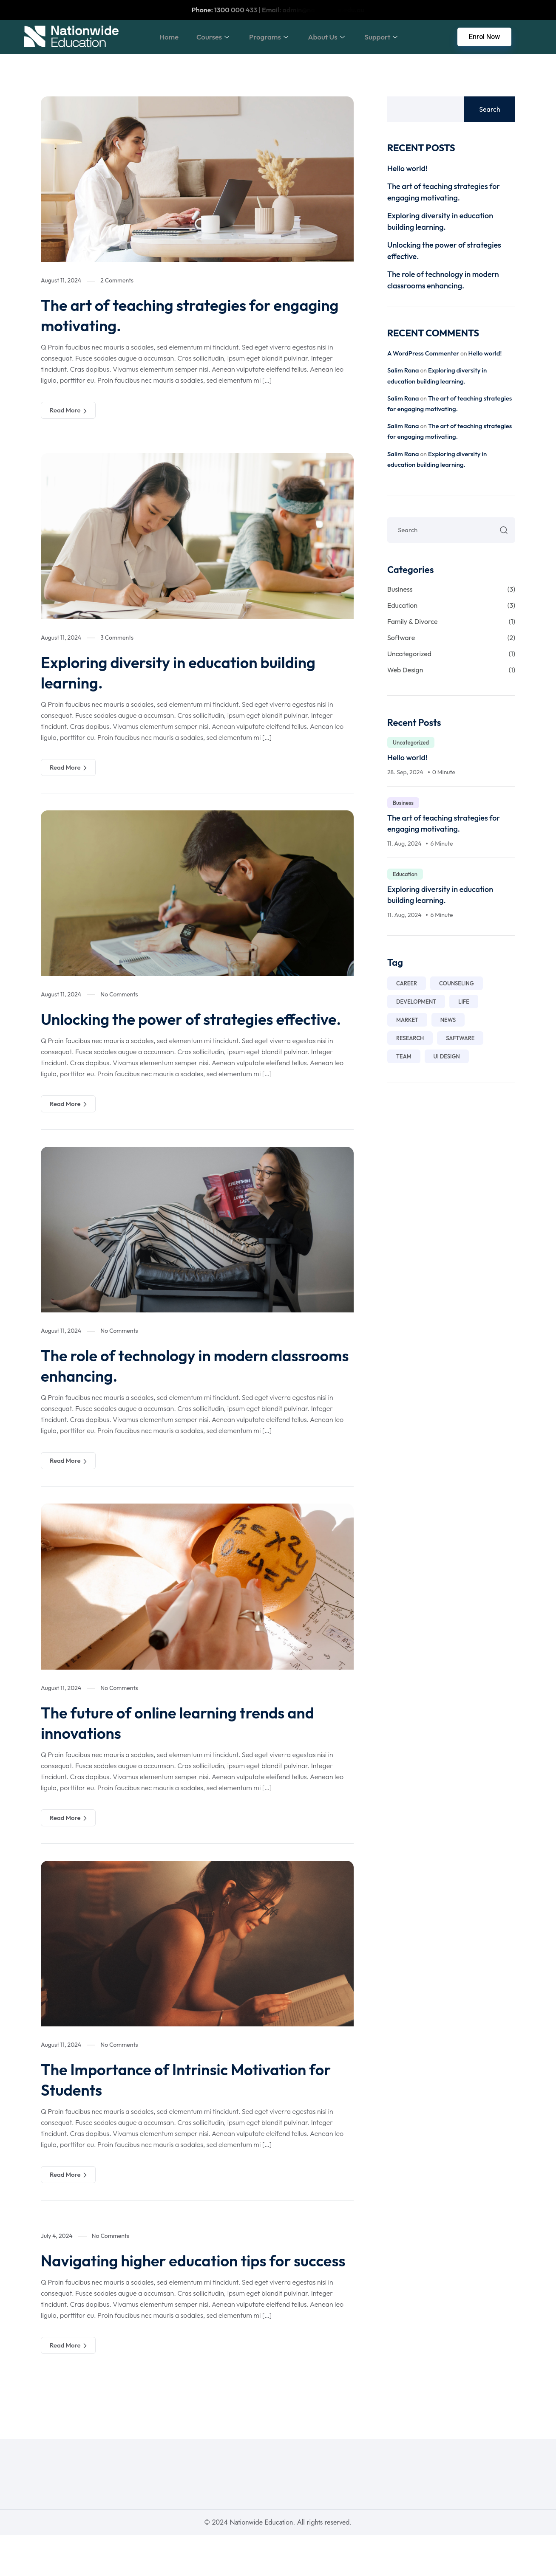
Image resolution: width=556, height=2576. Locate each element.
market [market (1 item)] (407, 1019)
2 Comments (116, 280)
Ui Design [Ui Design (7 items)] (447, 1056)
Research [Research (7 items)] (410, 1038)
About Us (326, 36)
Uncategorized (451, 653)
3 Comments (116, 637)
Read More (68, 410)
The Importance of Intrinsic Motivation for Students (188, 2099)
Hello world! (407, 168)
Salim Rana (403, 370)
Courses (206, 36)
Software (451, 637)
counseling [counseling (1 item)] (456, 983)
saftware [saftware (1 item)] (460, 1038)
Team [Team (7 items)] (403, 1056)
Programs (265, 36)
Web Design (451, 669)
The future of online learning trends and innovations (192, 1742)
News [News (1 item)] (448, 1019)
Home (157, 36)
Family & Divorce (451, 621)
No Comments (119, 994)
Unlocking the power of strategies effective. (169, 1029)
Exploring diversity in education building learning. (193, 672)
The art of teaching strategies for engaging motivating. (168, 315)
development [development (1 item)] (416, 1001)
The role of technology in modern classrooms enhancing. (167, 1385)
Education (451, 605)
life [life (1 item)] (463, 1001)
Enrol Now (484, 37)
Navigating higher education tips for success (179, 2290)
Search (489, 109)
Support (385, 36)
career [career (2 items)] (406, 983)
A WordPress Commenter (423, 353)
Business (451, 589)
